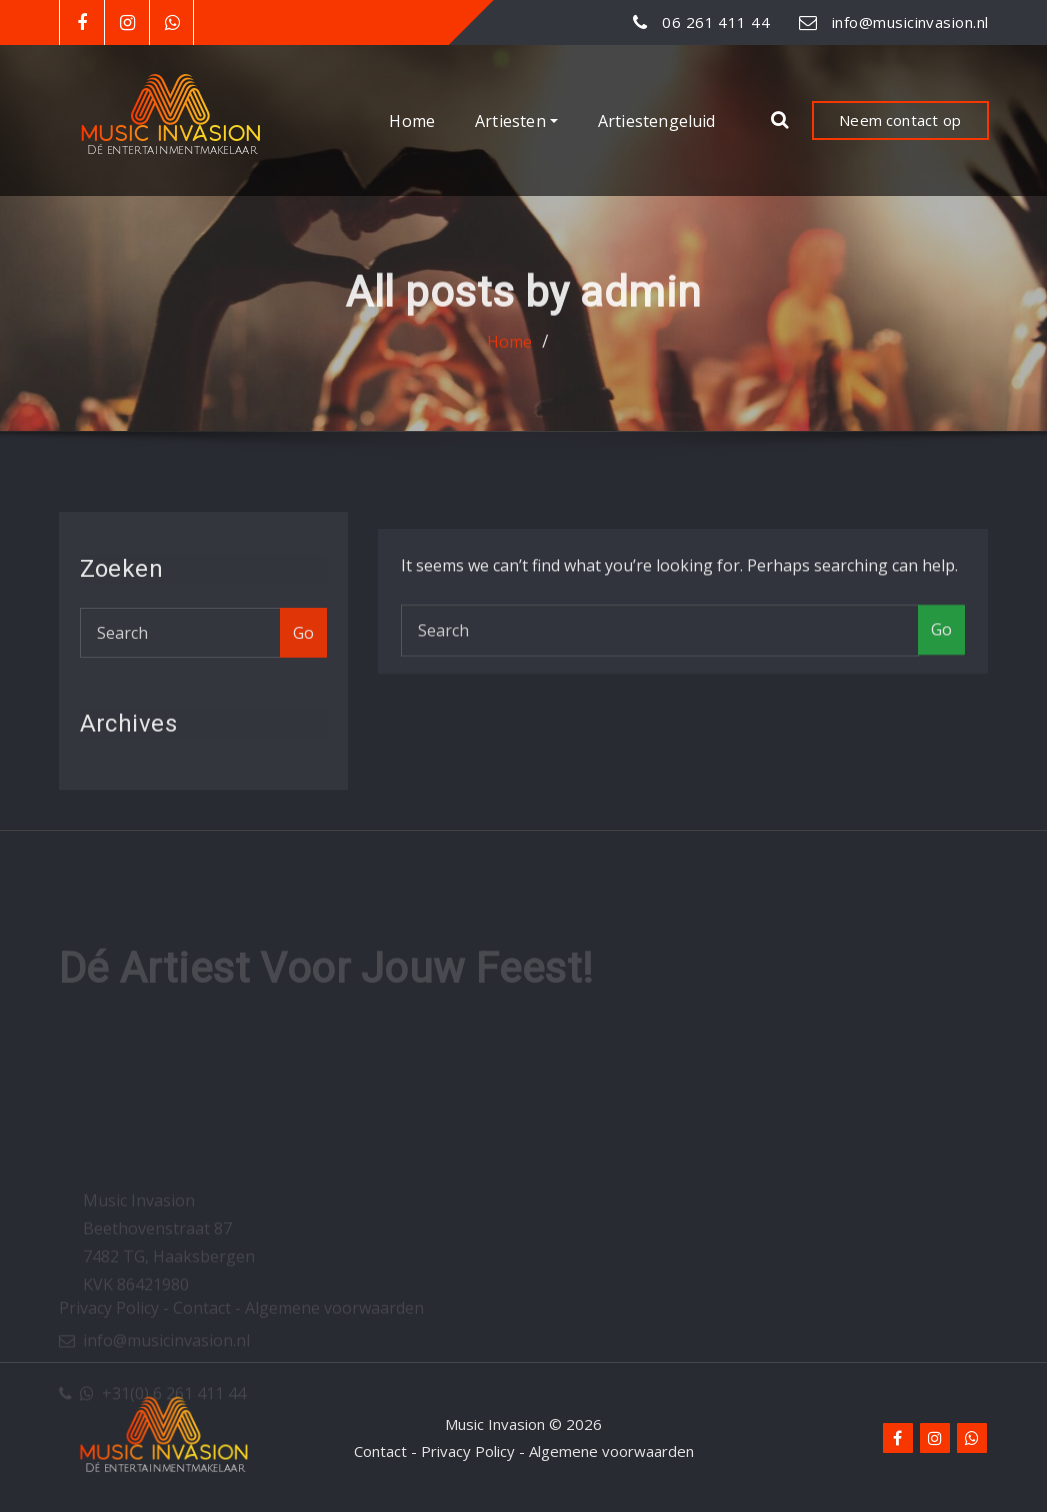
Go (304, 647)
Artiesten (516, 121)
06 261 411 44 (716, 22)
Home (412, 121)
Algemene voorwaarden (611, 1451)
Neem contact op (900, 120)
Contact (380, 1451)
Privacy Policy (468, 1451)
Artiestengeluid (657, 121)
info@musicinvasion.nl (910, 22)
